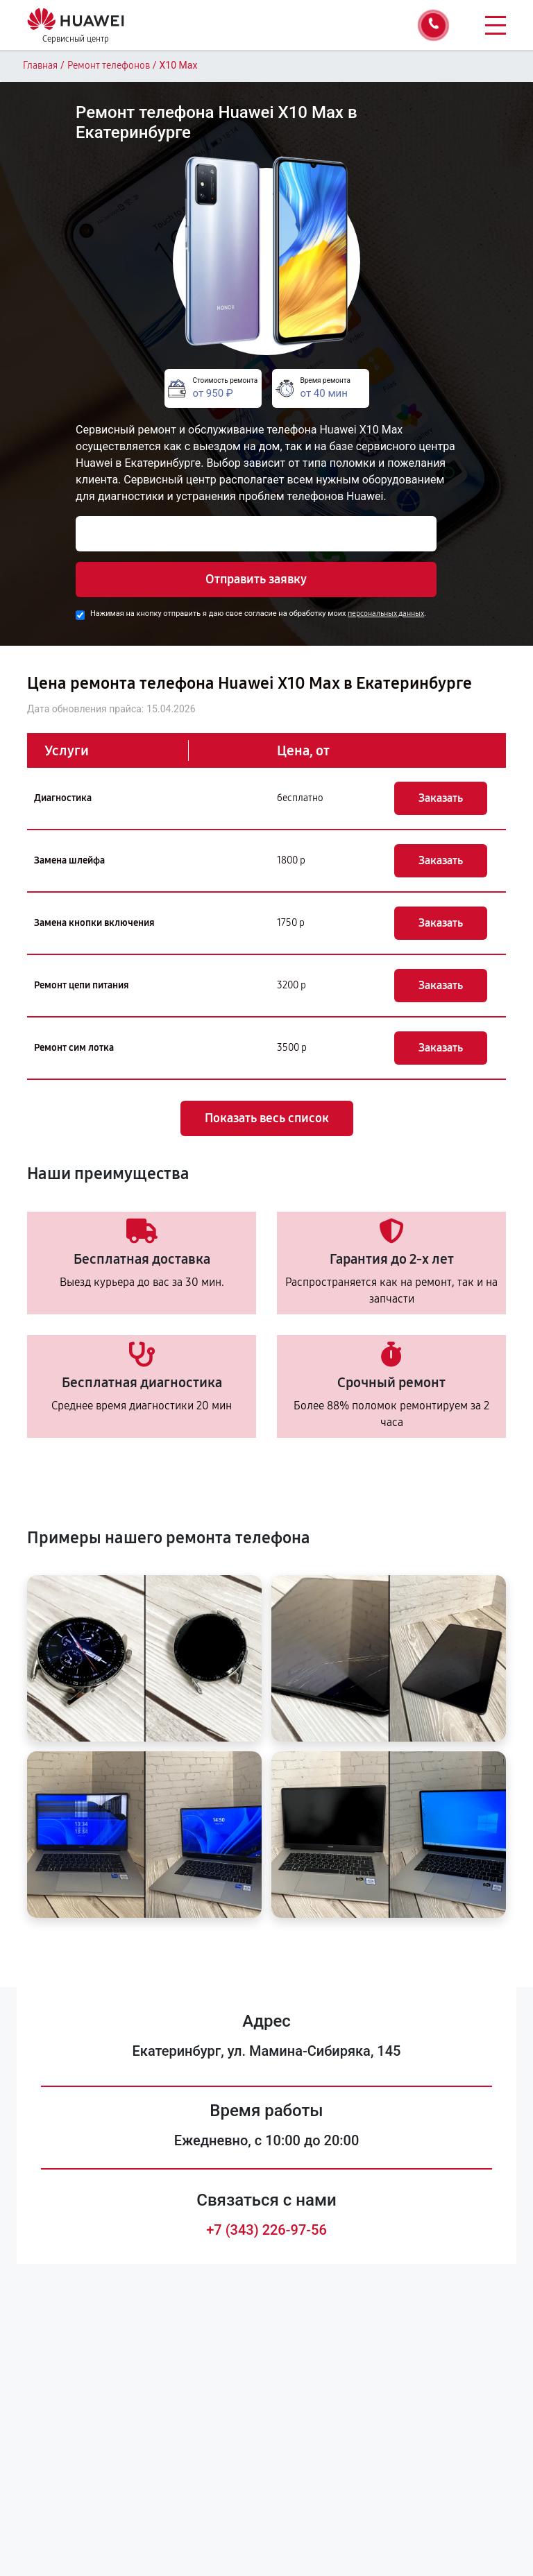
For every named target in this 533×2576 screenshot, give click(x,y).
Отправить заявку (256, 579)
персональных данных (386, 613)
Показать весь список (267, 1118)
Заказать (440, 798)
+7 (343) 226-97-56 (266, 2230)
